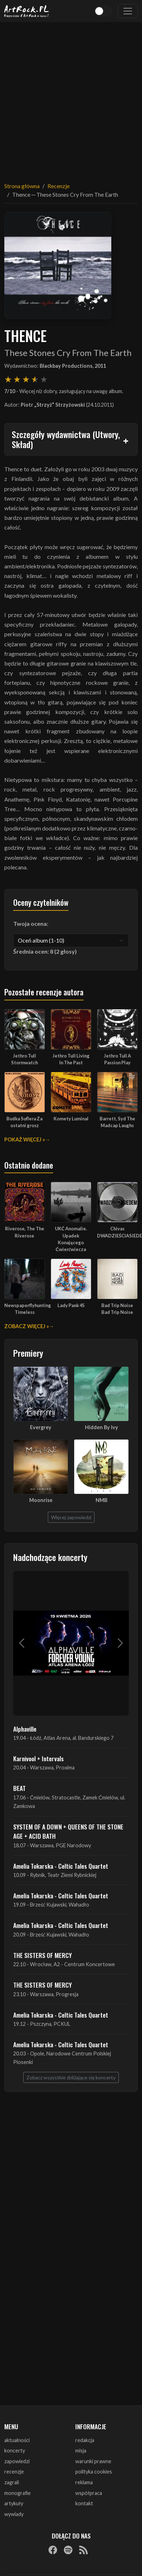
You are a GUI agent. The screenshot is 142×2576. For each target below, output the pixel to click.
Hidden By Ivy (101, 1427)
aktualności (17, 2440)
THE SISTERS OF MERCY (42, 1955)
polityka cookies (93, 2472)
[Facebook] (53, 2549)
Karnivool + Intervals (38, 1758)
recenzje (14, 2472)
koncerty (14, 2450)
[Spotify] (68, 2549)
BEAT (19, 1788)
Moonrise (40, 1500)
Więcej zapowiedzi (71, 1517)
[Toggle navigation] (128, 11)
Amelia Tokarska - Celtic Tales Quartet (60, 1866)
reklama (84, 2482)
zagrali (11, 2482)
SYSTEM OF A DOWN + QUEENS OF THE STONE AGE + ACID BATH (68, 1831)
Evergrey (40, 1427)
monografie (17, 2493)
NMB (101, 1500)
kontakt (84, 2503)
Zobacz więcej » (26, 1326)
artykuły (13, 2503)
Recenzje (58, 185)
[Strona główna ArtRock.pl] (26, 11)
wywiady (14, 2514)
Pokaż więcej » (24, 1139)
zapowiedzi (17, 2461)
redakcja (84, 2440)
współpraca (88, 2493)
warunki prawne (93, 2461)
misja (80, 2450)
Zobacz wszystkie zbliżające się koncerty (71, 2077)
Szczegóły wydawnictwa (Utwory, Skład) (66, 439)
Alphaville (24, 1728)
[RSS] (83, 2549)
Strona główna (22, 185)
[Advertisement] (67, 98)
